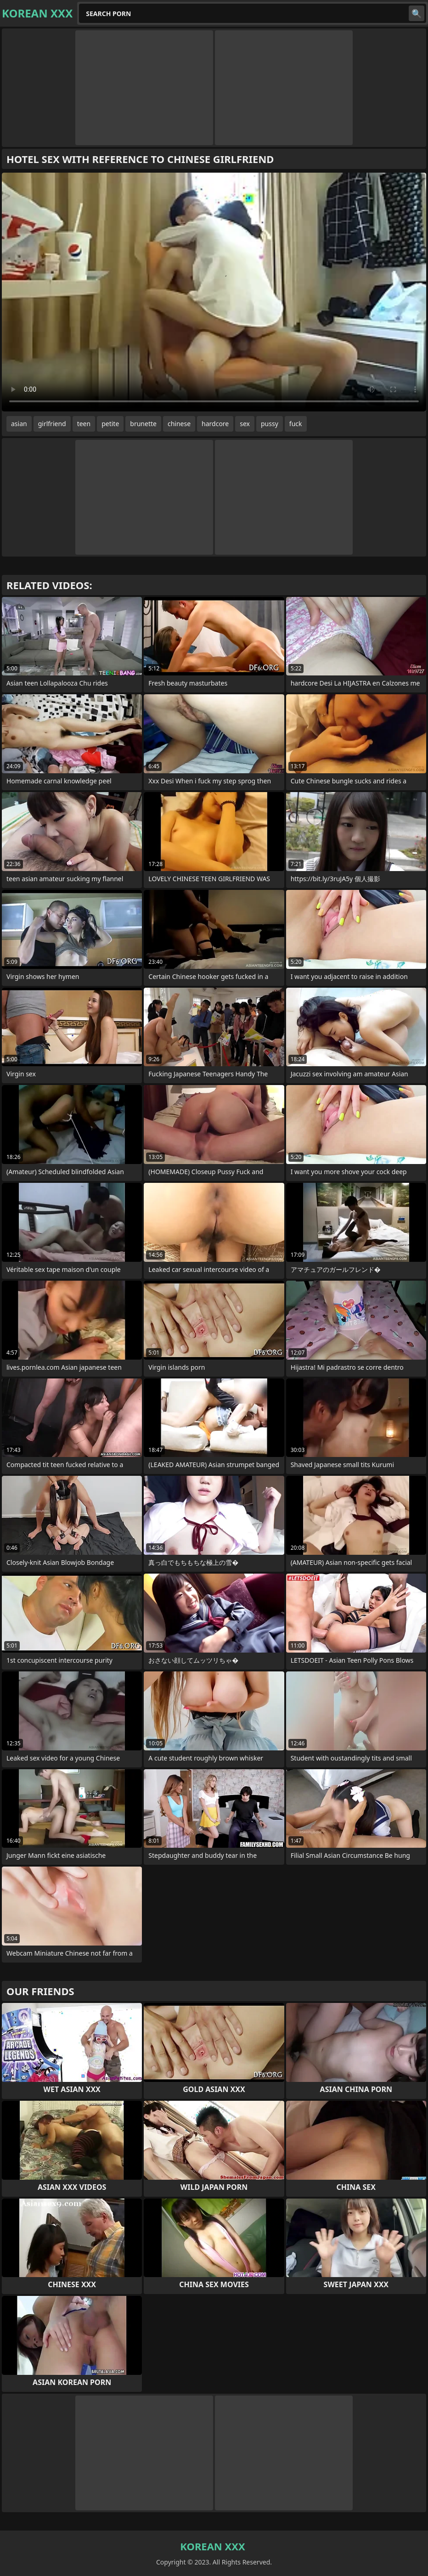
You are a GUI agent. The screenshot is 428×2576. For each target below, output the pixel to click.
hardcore (215, 423)
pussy (269, 423)
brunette (143, 423)
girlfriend (52, 423)
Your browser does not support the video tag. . (214, 292)
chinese (179, 423)
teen (84, 423)
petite (110, 423)
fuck (295, 423)
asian (19, 423)
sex (245, 423)
